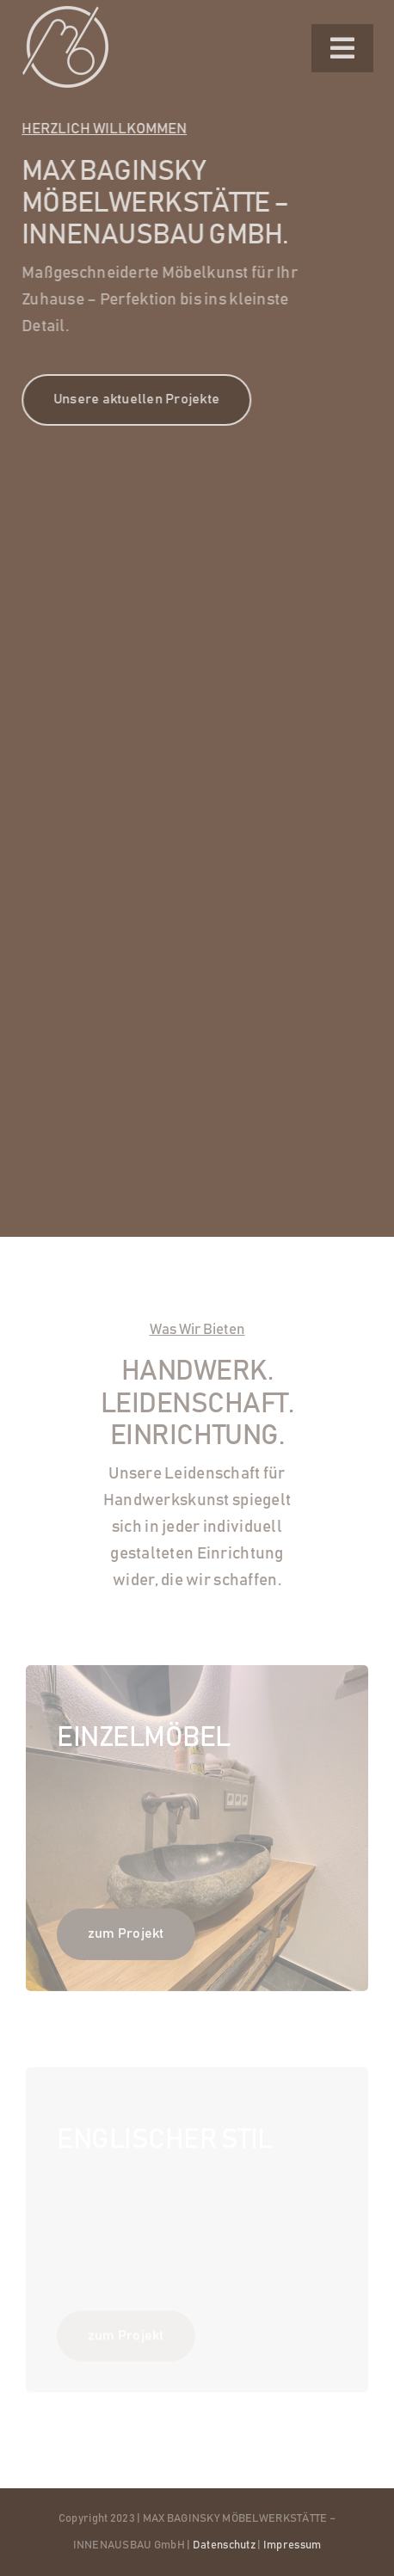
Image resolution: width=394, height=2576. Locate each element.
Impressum (292, 2545)
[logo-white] (65, 14)
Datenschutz (224, 2545)
